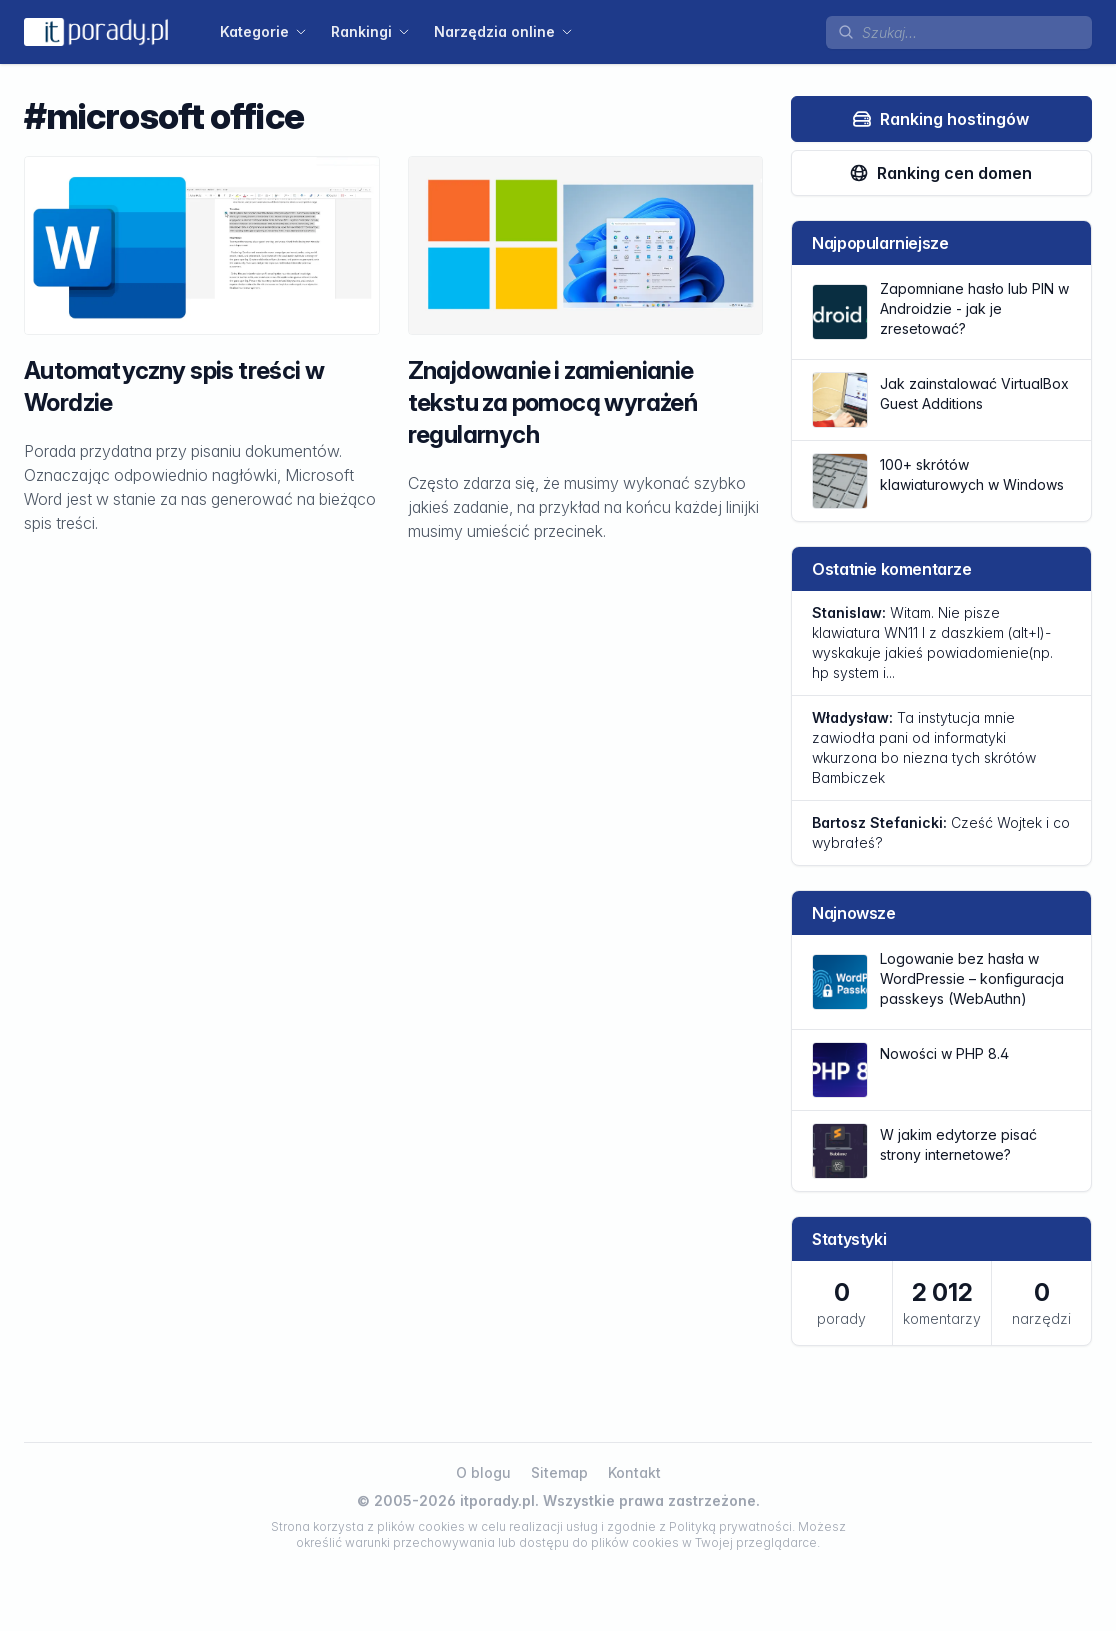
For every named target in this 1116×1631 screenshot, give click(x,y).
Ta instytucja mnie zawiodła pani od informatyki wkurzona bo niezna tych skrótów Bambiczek (924, 747)
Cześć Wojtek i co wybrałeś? (941, 832)
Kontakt (634, 1472)
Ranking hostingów (940, 119)
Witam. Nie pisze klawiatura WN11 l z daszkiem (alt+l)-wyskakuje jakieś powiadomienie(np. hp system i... (932, 642)
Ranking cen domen (940, 173)
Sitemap (559, 1472)
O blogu (483, 1472)
